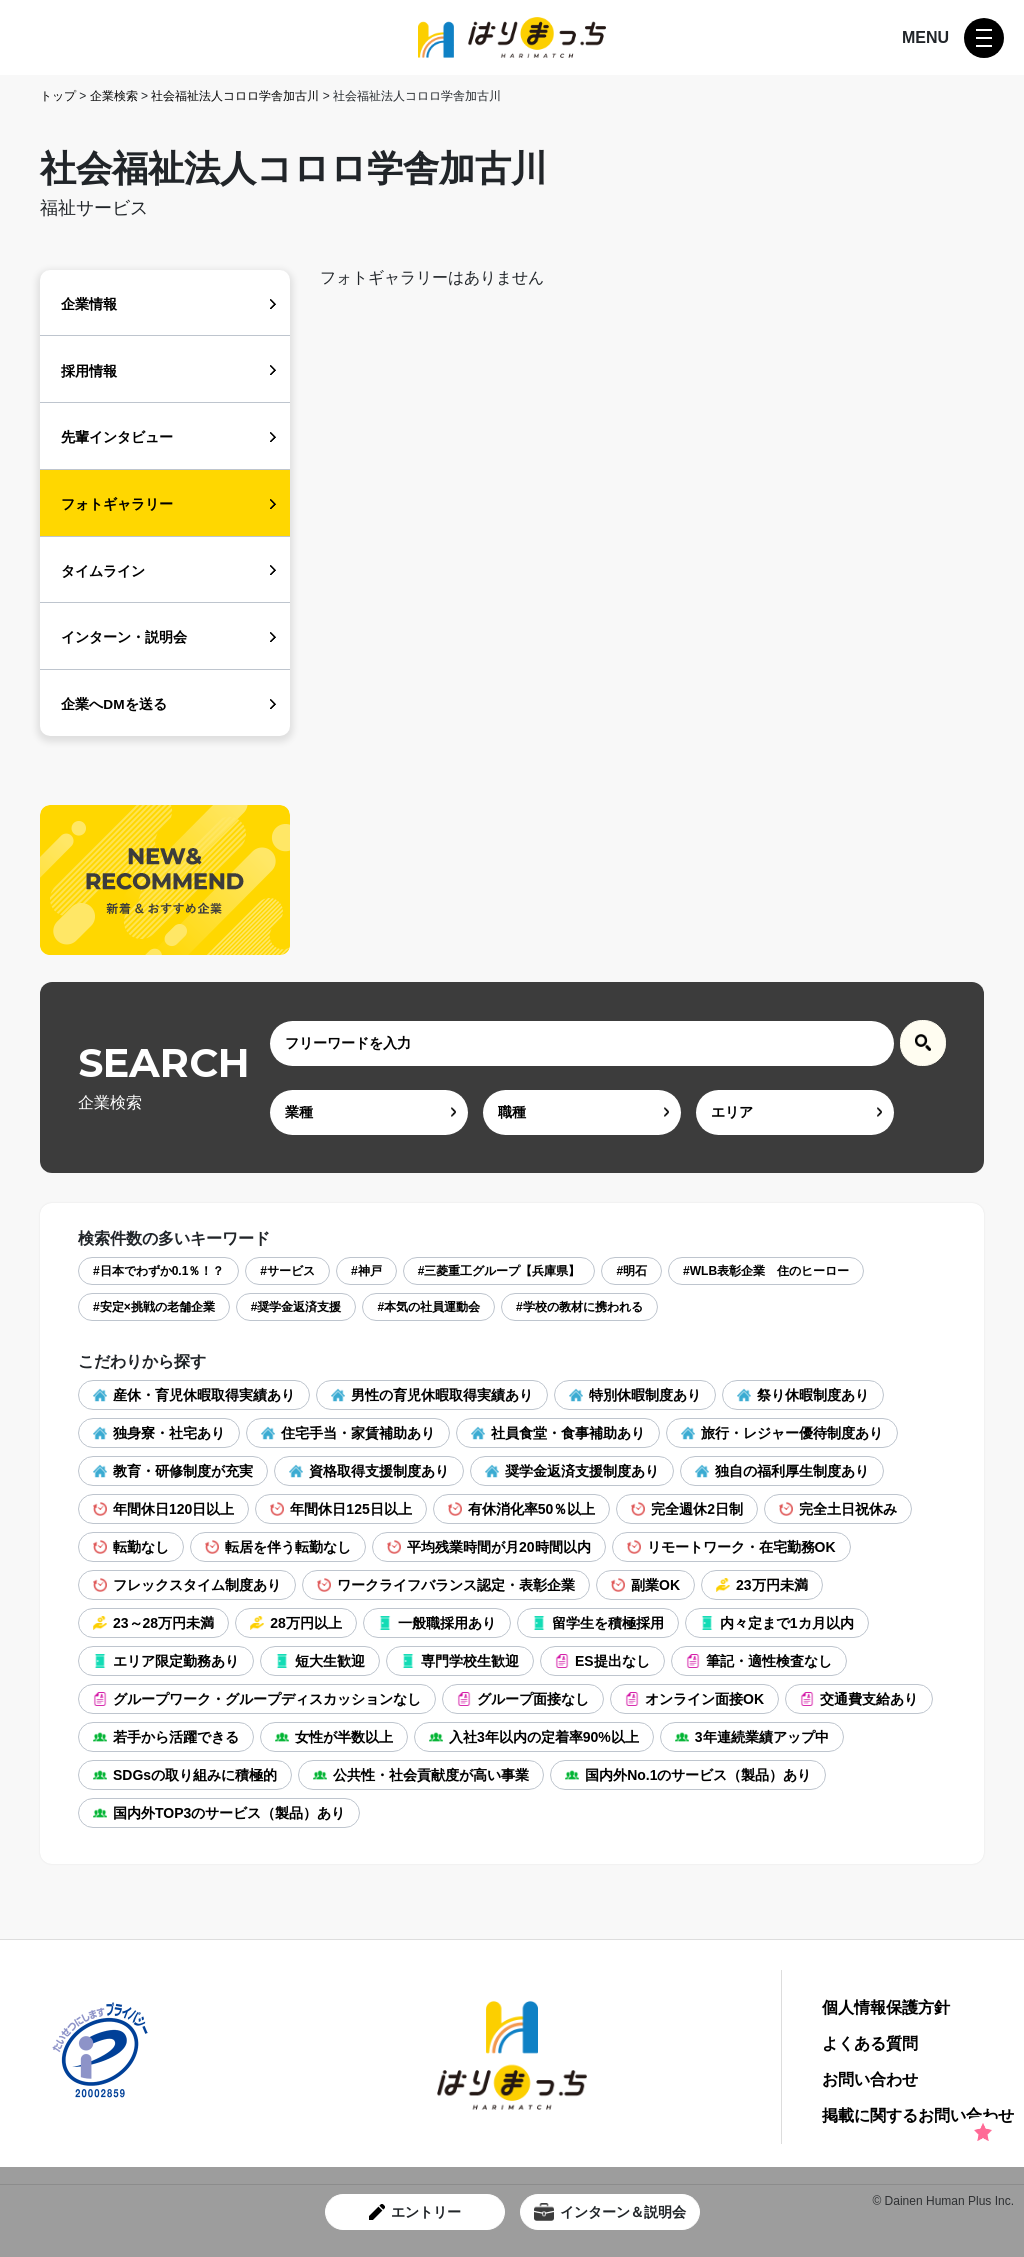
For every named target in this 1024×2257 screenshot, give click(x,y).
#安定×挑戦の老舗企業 (154, 1307)
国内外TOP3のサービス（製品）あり (219, 1813)
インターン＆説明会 (610, 2212)
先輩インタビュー (117, 437)
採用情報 (89, 371)
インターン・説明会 (124, 637)
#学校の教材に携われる (579, 1307)
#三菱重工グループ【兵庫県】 (499, 1271)
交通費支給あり (859, 1699)
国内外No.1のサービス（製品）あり (688, 1775)
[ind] (369, 1112)
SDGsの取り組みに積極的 (185, 1775)
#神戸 (366, 1271)
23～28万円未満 (153, 1623)
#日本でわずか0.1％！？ (158, 1271)
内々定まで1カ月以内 (777, 1623)
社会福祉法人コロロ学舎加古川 (235, 96)
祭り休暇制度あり (803, 1395)
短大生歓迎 (320, 1661)
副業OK (645, 1585)
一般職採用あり (437, 1623)
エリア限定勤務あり (166, 1661)
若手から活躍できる (166, 1737)
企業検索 (114, 96)
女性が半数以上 (334, 1737)
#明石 (631, 1271)
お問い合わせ (870, 2080)
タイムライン (103, 571)
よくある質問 (870, 2044)
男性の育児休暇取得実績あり (432, 1395)
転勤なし (131, 1547)
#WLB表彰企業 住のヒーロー (766, 1271)
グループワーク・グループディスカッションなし (257, 1699)
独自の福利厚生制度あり (782, 1471)
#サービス (287, 1271)
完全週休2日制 (687, 1509)
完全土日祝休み (838, 1509)
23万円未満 (762, 1585)
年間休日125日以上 (340, 1509)
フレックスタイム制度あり (187, 1585)
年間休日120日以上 (163, 1509)
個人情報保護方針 (886, 2008)
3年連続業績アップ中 (752, 1737)
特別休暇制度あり (635, 1395)
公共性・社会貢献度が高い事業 (421, 1775)
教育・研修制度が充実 (173, 1471)
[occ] (582, 1112)
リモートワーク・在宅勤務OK (731, 1547)
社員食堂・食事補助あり (558, 1433)
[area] (795, 1112)
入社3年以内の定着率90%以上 (534, 1737)
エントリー (415, 2212)
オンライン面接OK (694, 1699)
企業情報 (89, 304)
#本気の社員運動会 (428, 1307)
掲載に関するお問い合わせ (918, 2116)
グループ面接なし (523, 1699)
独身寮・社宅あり (159, 1433)
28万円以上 (296, 1623)
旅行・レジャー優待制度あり (782, 1433)
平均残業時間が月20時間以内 (489, 1547)
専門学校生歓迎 (460, 1661)
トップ (58, 96)
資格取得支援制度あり (369, 1471)
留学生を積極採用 (598, 1623)
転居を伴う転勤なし (278, 1547)
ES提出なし (602, 1661)
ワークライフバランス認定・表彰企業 (446, 1585)
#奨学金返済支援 (296, 1307)
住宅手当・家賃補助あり (348, 1433)
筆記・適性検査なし (759, 1661)
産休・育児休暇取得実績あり (194, 1395)
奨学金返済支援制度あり (572, 1471)
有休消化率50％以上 (522, 1509)
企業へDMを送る (113, 704)
